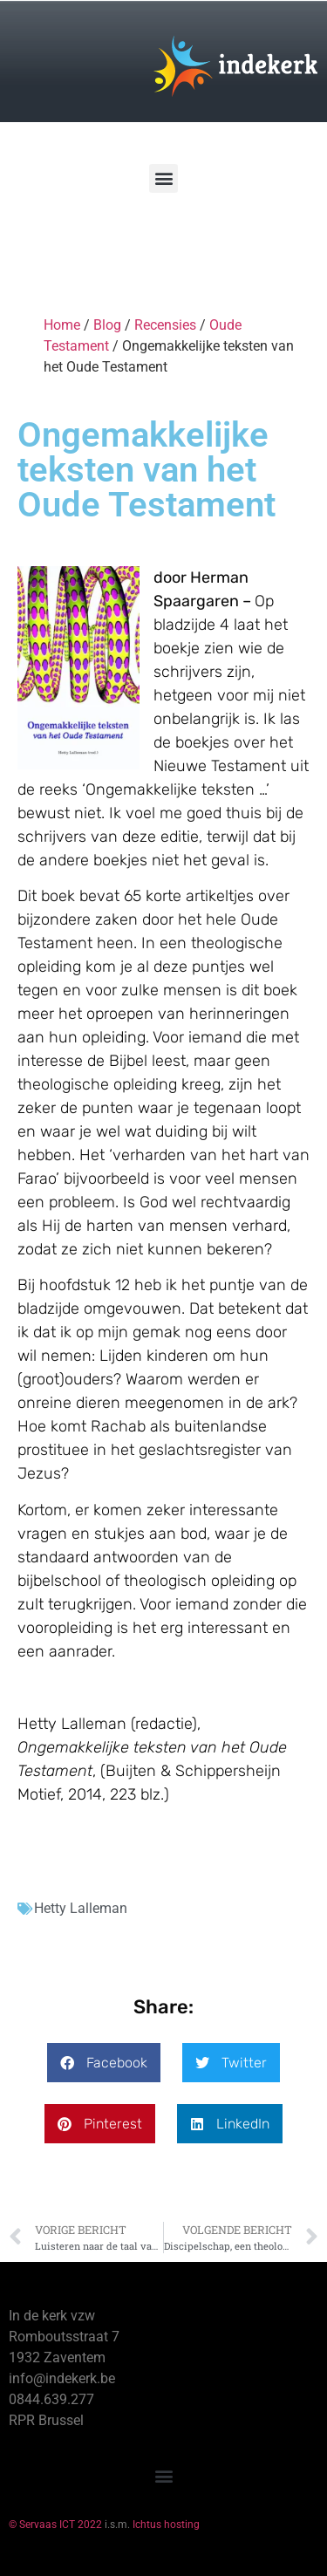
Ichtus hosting (166, 2524)
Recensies (165, 325)
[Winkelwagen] (64, 243)
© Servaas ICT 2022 (55, 2524)
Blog (107, 325)
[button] (163, 178)
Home (62, 325)
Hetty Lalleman (80, 1908)
